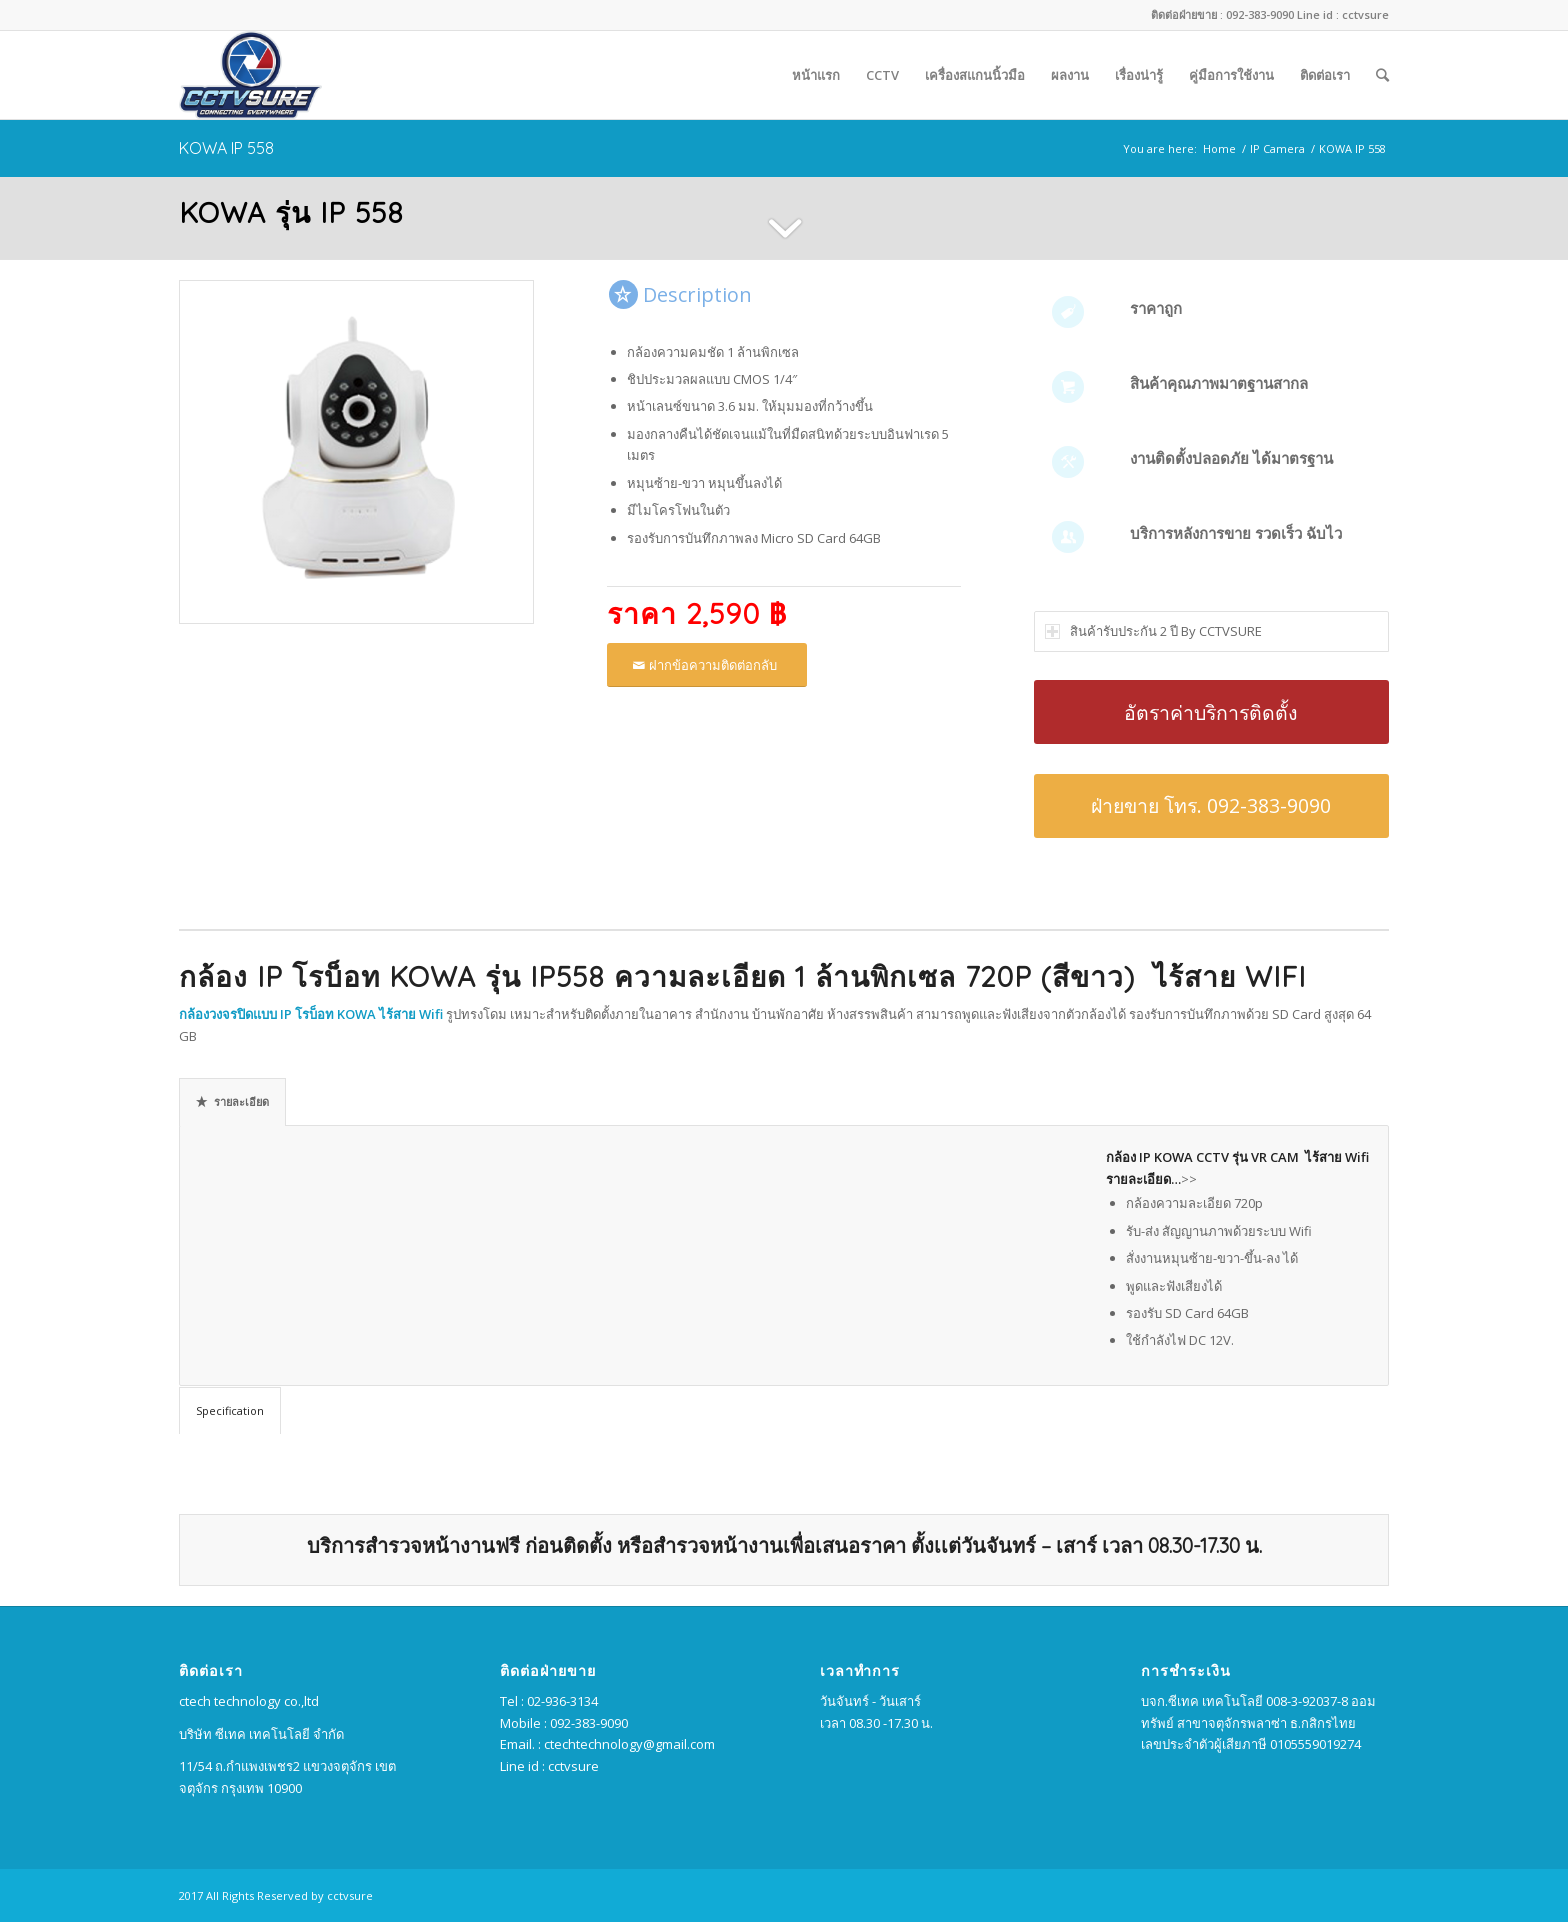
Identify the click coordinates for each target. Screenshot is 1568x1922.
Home (1219, 148)
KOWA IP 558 (226, 148)
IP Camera (1277, 148)
